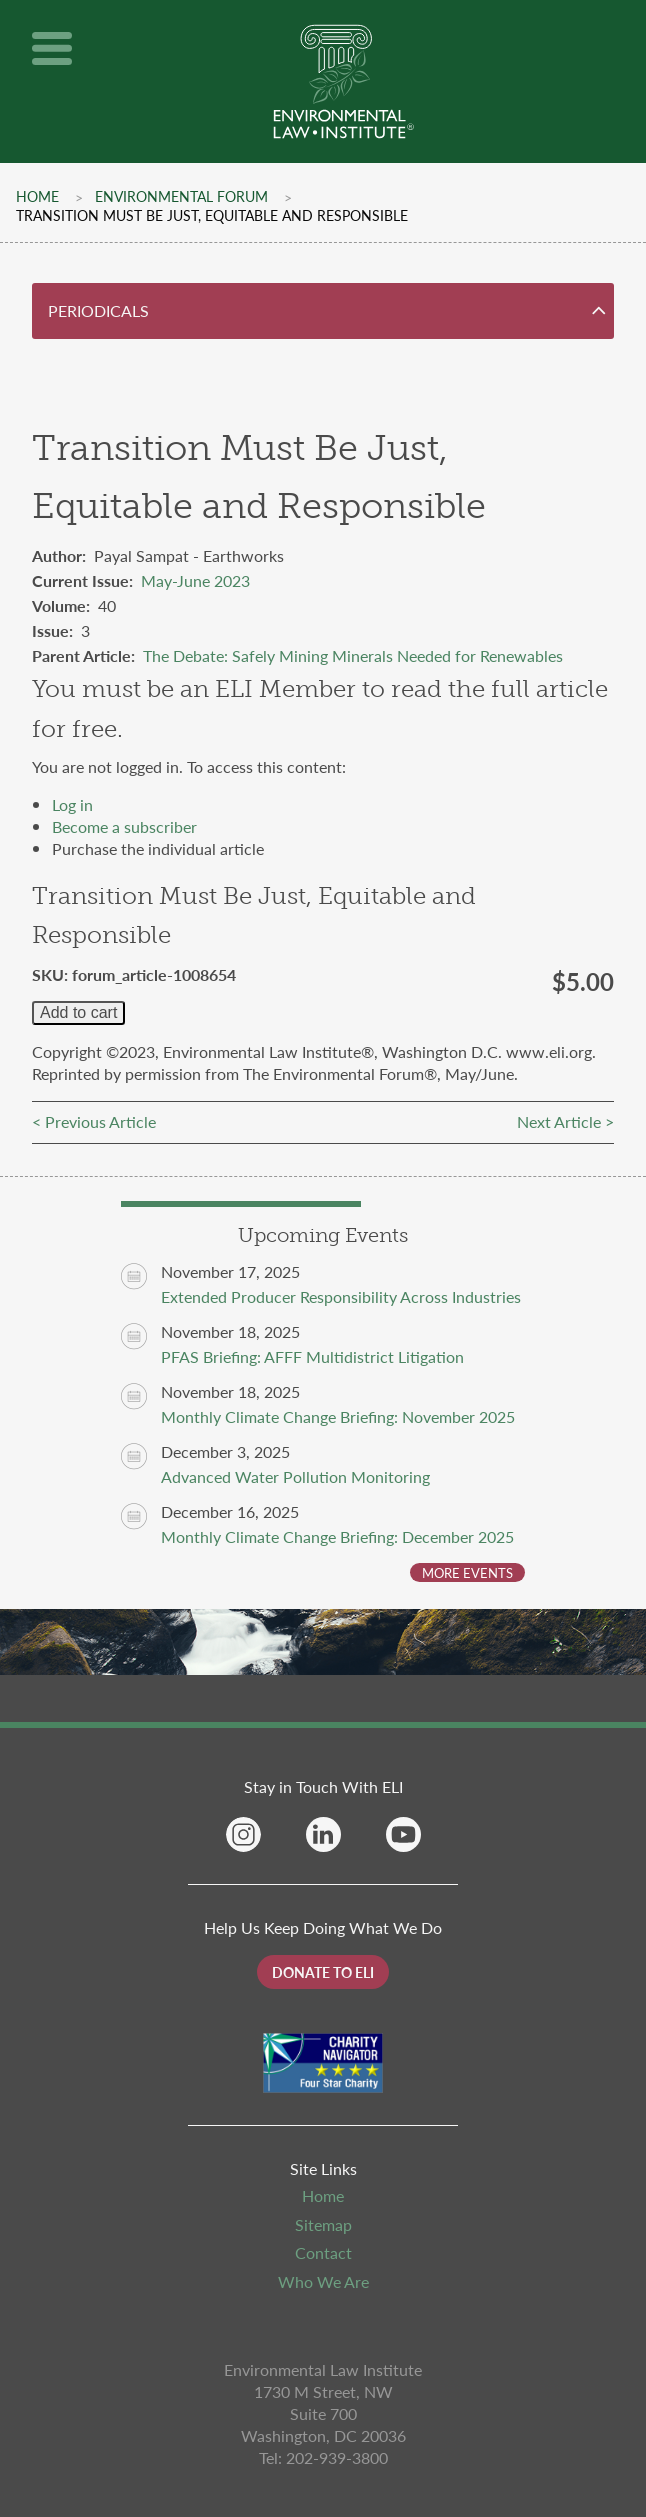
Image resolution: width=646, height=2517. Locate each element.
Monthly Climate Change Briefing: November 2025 (338, 1416)
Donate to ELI (323, 1972)
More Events (467, 1572)
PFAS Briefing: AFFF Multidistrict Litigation (312, 1356)
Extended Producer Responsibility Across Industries (341, 1296)
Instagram (243, 1834)
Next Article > (565, 1121)
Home (37, 196)
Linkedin (323, 1834)
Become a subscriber (124, 826)
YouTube (403, 1834)
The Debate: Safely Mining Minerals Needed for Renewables (353, 655)
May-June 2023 (195, 580)
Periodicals (98, 310)
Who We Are (323, 2281)
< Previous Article (94, 1121)
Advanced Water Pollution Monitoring (295, 1476)
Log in (72, 804)
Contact (323, 2252)
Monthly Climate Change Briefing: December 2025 (337, 1536)
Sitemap (323, 2224)
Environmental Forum (181, 196)
